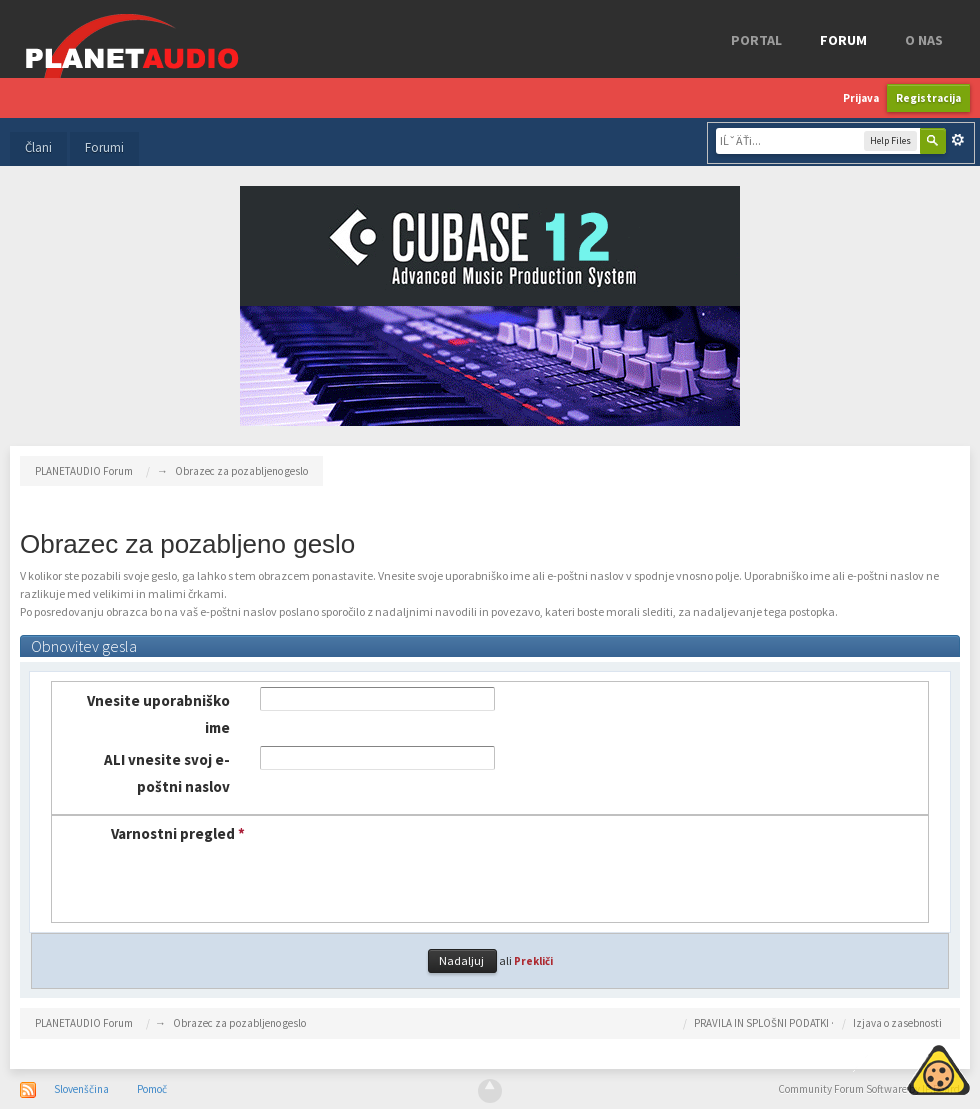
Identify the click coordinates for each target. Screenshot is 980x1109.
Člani (38, 147)
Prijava (861, 98)
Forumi (104, 147)
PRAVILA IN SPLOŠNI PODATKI (761, 1023)
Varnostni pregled (178, 833)
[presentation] (405, 859)
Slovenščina (81, 1089)
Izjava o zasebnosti (897, 1023)
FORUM (843, 40)
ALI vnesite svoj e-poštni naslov (167, 773)
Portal (756, 40)
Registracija (928, 98)
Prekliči (533, 961)
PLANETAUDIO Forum (84, 1023)
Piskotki (892, 1067)
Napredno (958, 140)
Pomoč (152, 1089)
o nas (924, 40)
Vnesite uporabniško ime (158, 714)
